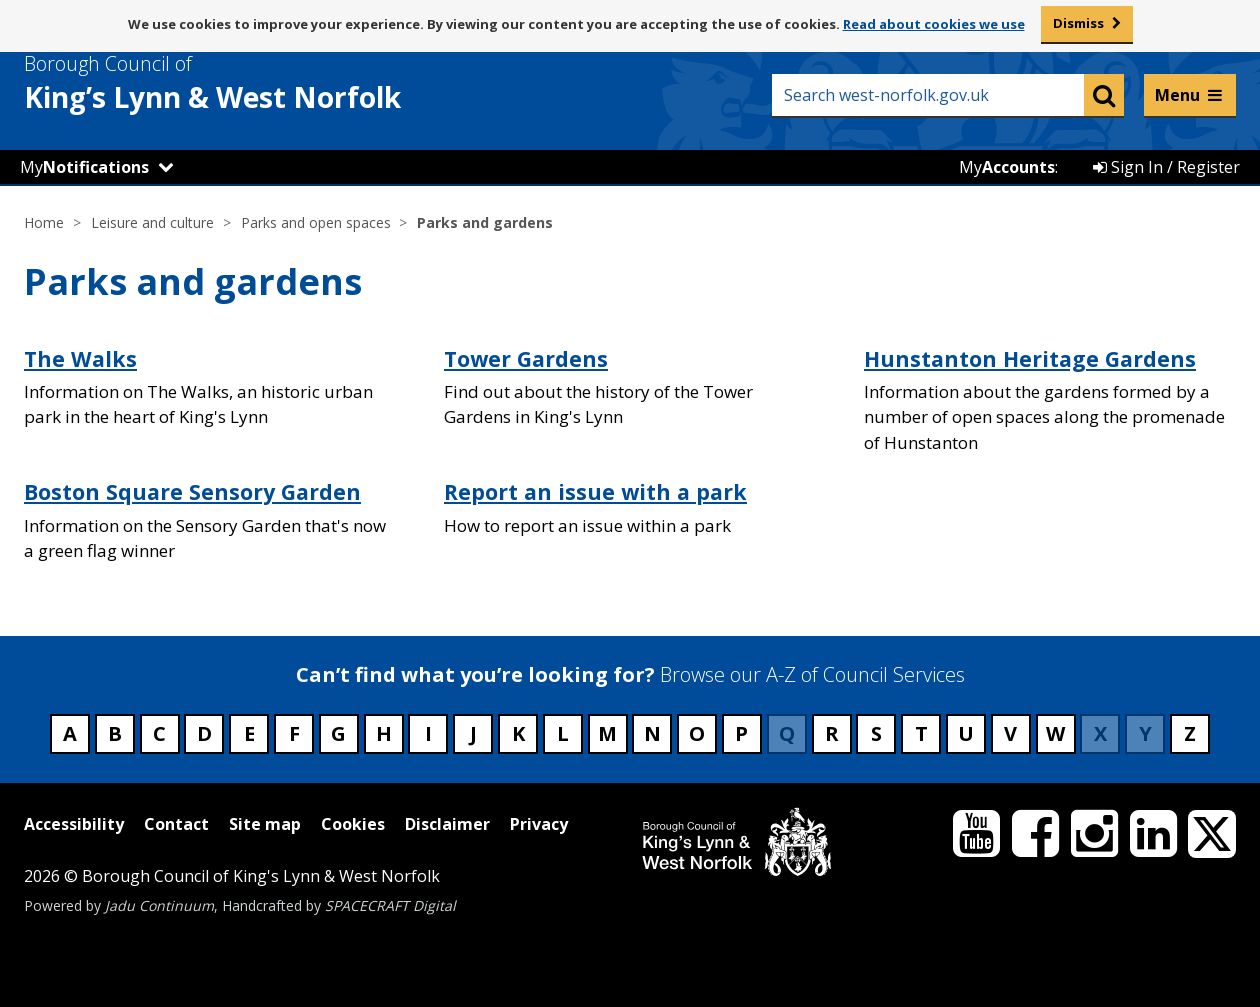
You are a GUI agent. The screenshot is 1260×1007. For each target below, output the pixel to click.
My (84, 167)
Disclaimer (447, 824)
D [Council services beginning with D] (204, 733)
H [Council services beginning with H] (384, 733)
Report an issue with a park (595, 491)
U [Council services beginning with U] (966, 733)
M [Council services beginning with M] (607, 733)
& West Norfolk (249, 83)
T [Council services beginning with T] (921, 733)
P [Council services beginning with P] (741, 733)
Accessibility (74, 824)
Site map (265, 824)
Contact (176, 824)
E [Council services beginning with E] (249, 733)
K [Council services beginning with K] (518, 733)
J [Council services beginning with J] (473, 733)
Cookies (353, 824)
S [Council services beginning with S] (876, 733)
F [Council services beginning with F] (294, 733)
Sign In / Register (1166, 167)
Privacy (539, 824)
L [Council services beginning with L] (563, 733)
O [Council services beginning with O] (697, 733)
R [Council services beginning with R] (832, 733)
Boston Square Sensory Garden (192, 491)
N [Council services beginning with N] (652, 733)
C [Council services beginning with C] (159, 733)
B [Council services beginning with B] (115, 733)
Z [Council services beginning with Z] (1190, 733)
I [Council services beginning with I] (428, 733)
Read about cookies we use (934, 24)
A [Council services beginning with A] (70, 733)
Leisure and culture (152, 222)
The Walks (80, 358)
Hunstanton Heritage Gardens (1030, 358)
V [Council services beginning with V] (1010, 733)
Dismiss (1078, 23)
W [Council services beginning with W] (1055, 733)
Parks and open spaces (316, 222)
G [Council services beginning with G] (338, 733)
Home (44, 222)
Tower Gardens (526, 358)
